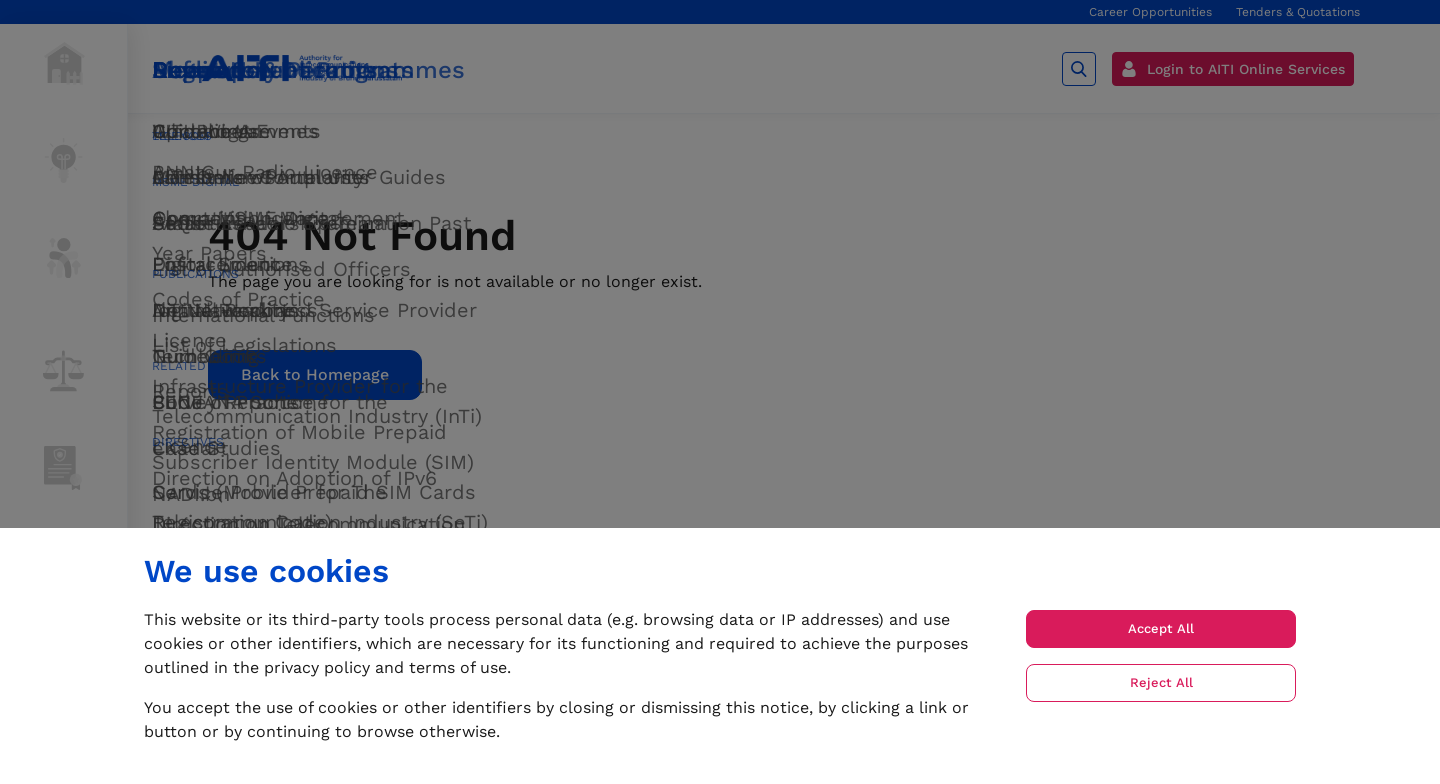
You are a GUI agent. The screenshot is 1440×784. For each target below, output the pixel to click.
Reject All (1161, 682)
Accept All (1161, 628)
